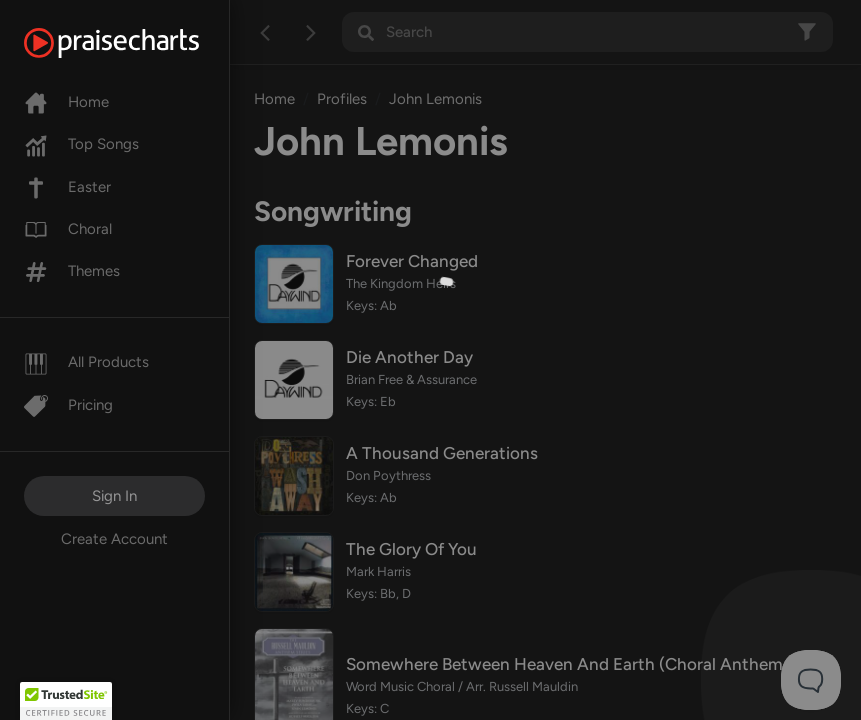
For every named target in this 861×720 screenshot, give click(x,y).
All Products (86, 362)
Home (66, 102)
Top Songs (81, 144)
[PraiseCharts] (136, 43)
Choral (68, 229)
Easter (67, 187)
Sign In (114, 496)
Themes (72, 271)
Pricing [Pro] (68, 405)
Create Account (114, 539)
